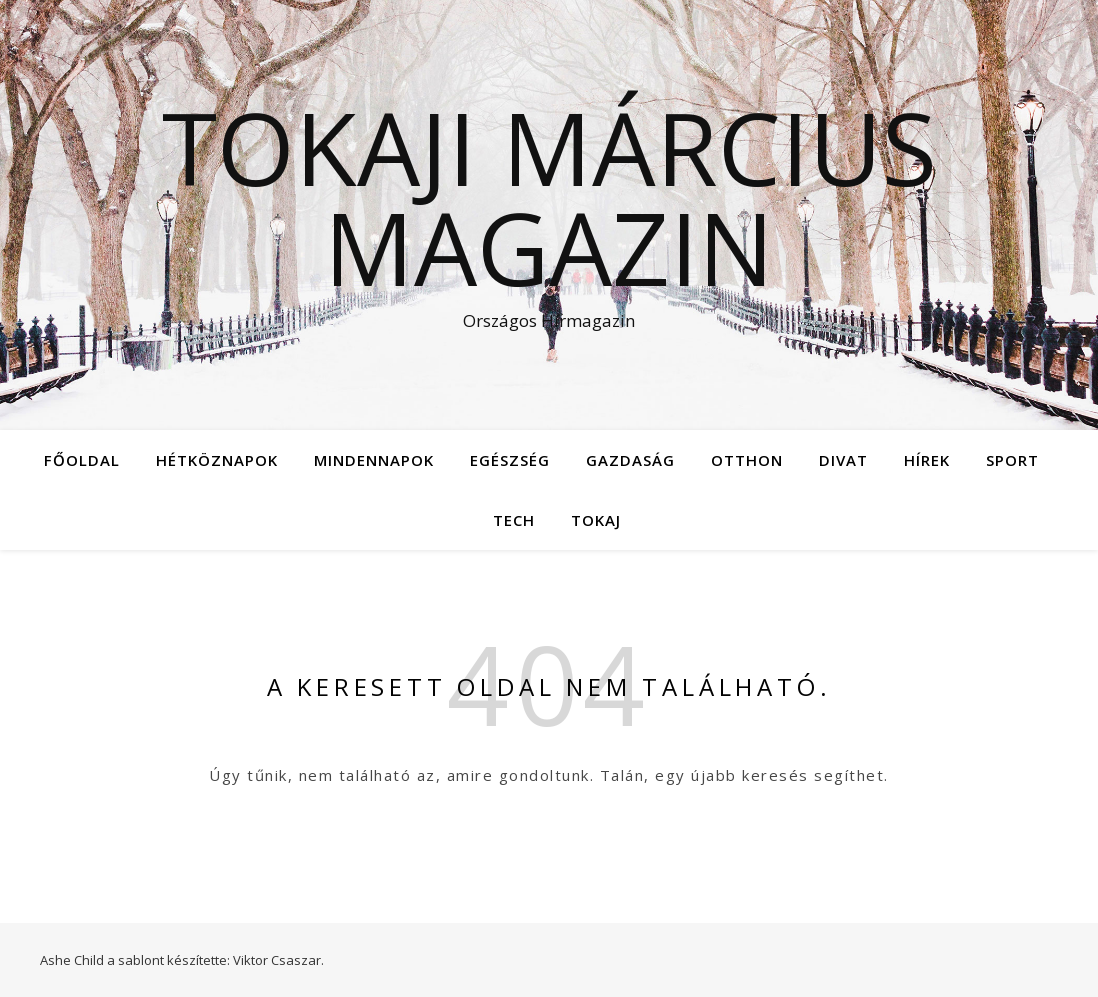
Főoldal (82, 460)
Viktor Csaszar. (278, 960)
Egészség (510, 460)
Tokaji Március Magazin (549, 197)
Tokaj (596, 520)
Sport (1012, 460)
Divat (843, 460)
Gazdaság (630, 460)
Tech (514, 520)
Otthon (747, 460)
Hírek (927, 460)
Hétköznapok (217, 460)
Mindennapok (374, 460)
